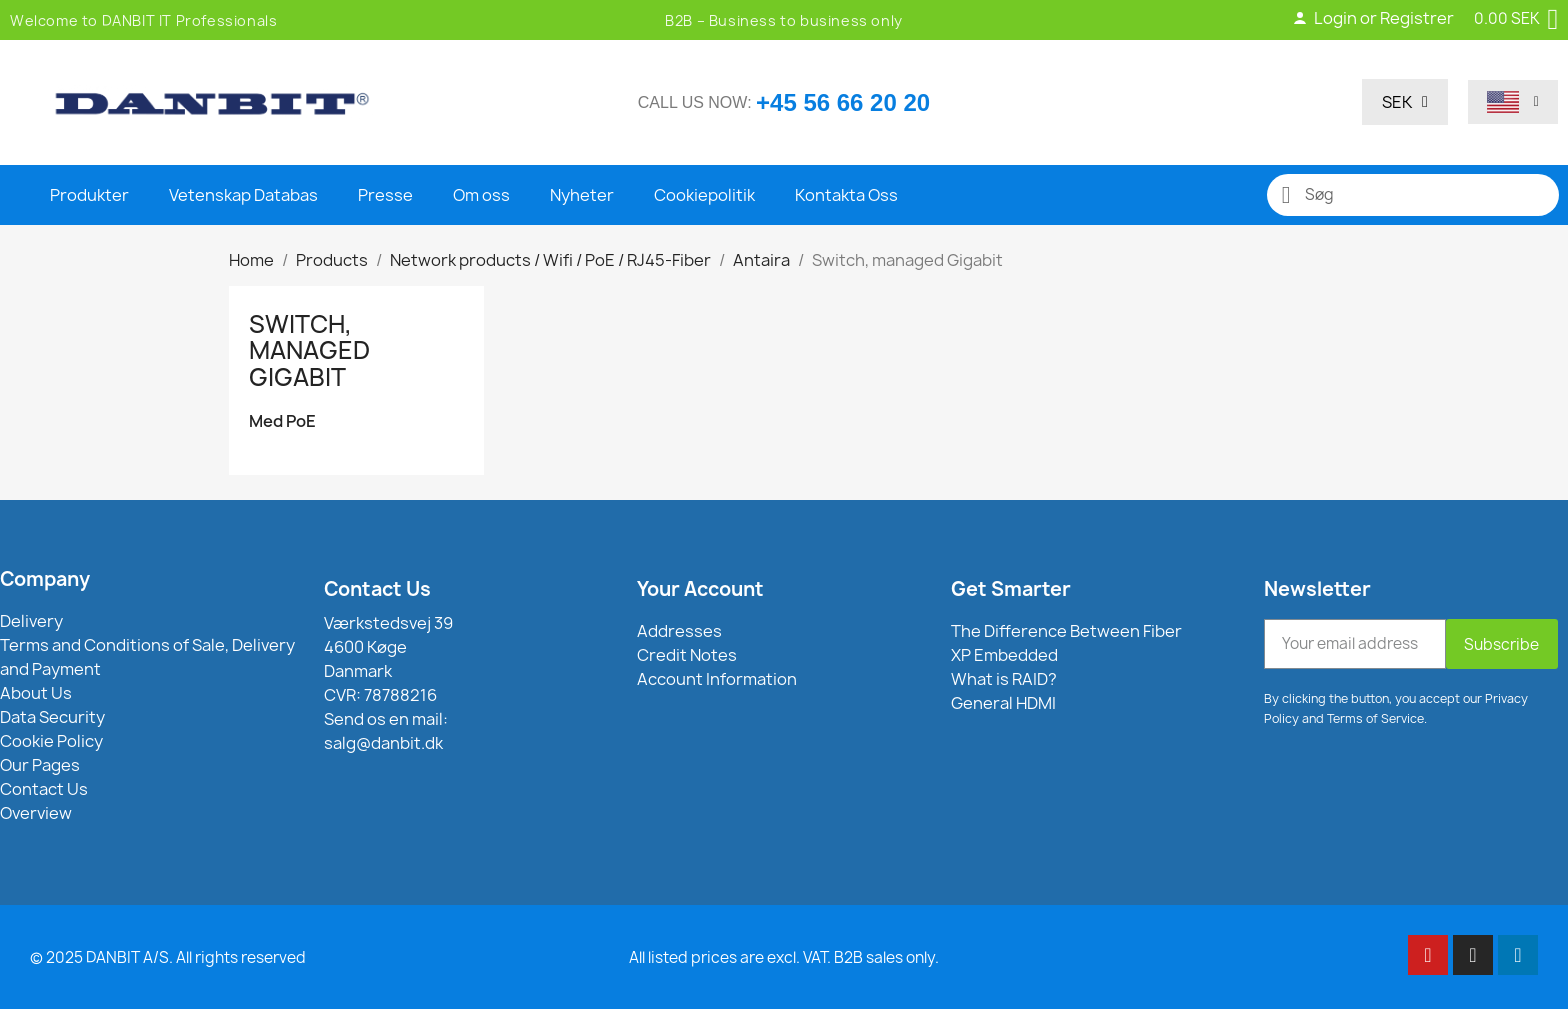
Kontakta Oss (846, 195)
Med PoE (282, 421)
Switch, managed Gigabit (309, 350)
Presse (385, 195)
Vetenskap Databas (243, 195)
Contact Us (377, 589)
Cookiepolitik (704, 195)
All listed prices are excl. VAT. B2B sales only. (784, 957)
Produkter (89, 195)
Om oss (481, 195)
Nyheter (582, 195)
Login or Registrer (1373, 18)
